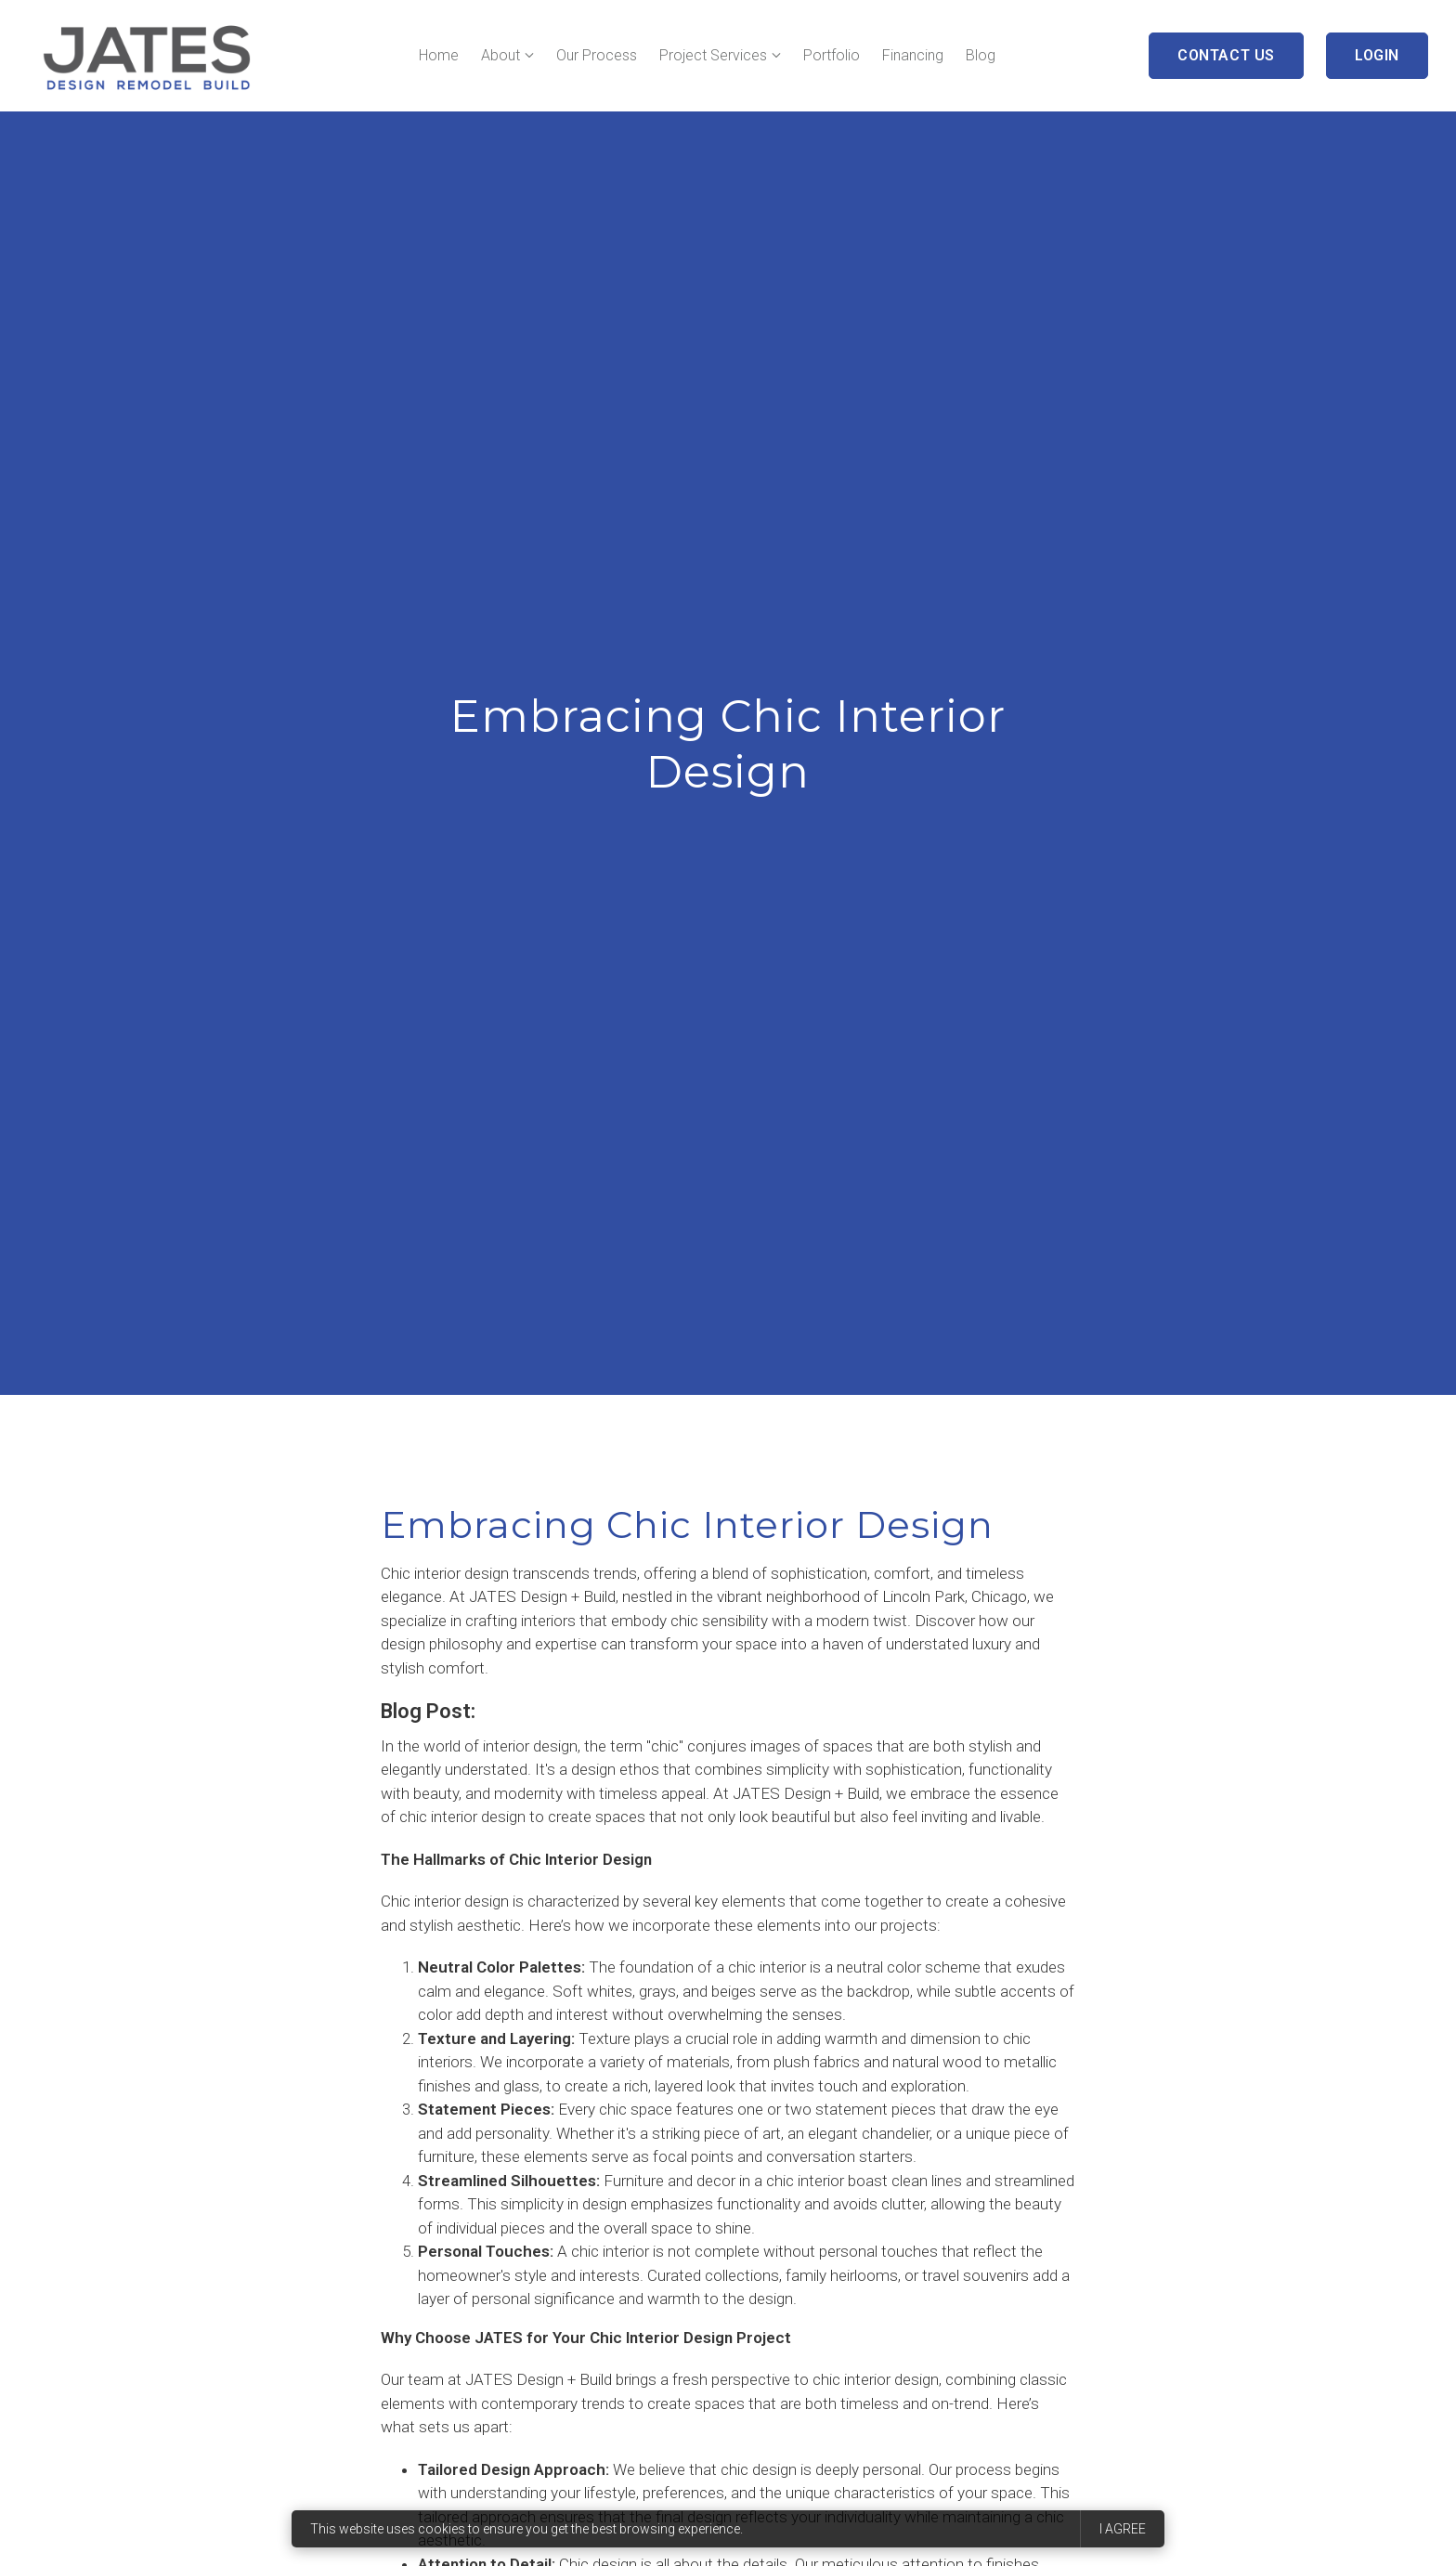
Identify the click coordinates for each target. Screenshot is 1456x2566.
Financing (912, 55)
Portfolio (831, 55)
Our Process (596, 55)
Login (1377, 55)
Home (439, 55)
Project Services (713, 55)
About (500, 55)
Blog (980, 55)
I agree (1122, 2528)
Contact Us (1226, 55)
